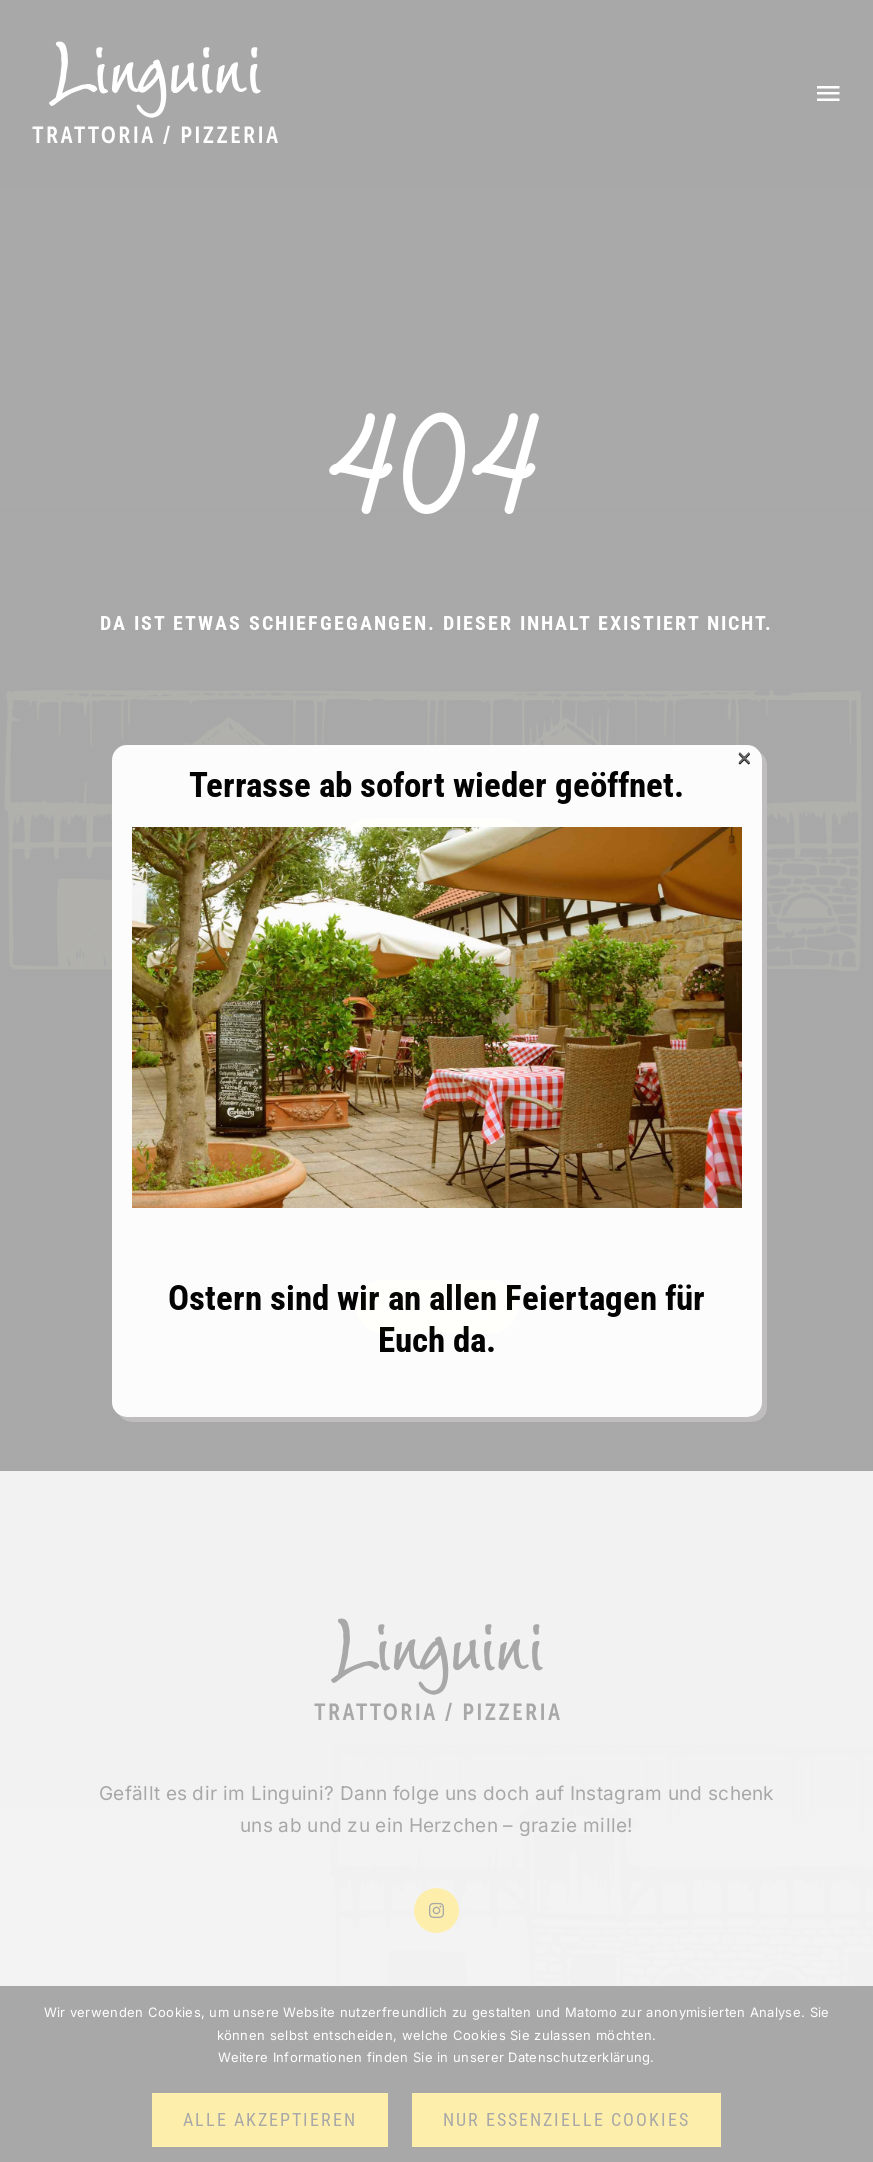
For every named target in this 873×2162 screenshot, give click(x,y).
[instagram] (436, 1910)
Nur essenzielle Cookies (566, 2119)
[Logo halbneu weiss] (155, 50)
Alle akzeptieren (270, 2119)
